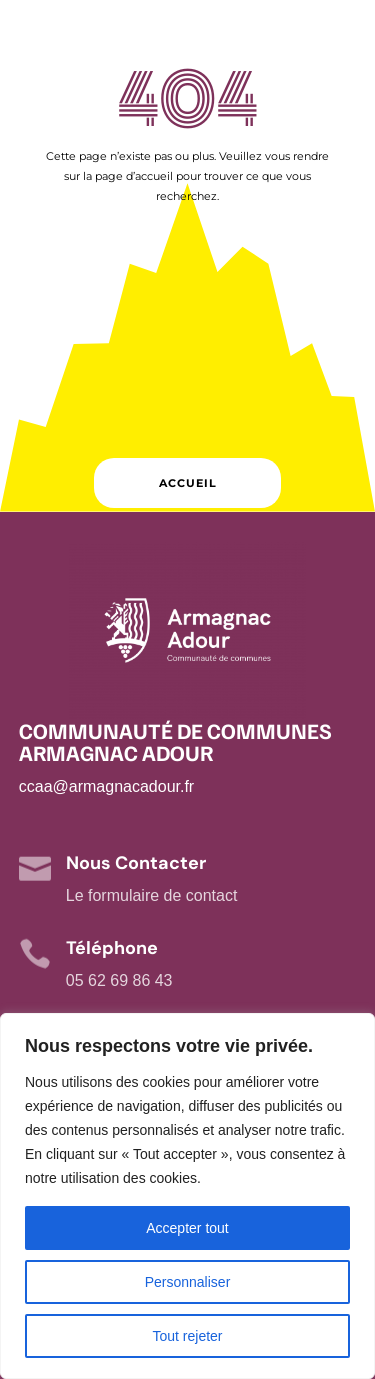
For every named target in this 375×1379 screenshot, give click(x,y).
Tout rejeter (187, 1336)
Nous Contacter (136, 863)
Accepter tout (187, 1228)
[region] (187, 1196)
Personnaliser (188, 1282)
